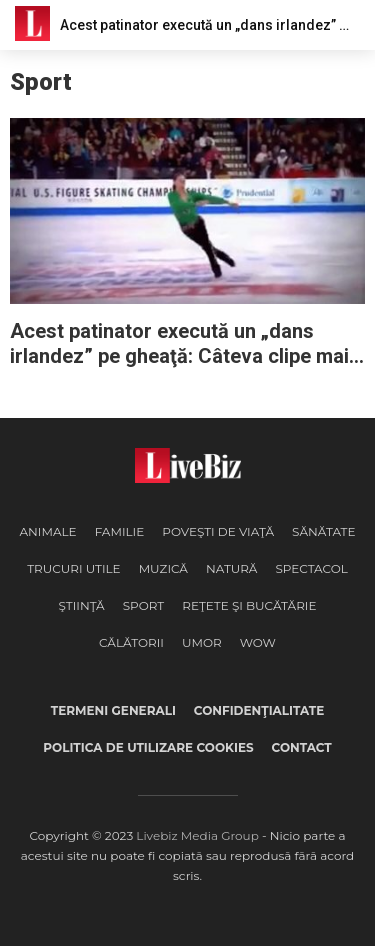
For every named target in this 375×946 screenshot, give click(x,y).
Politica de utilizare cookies (148, 747)
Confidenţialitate (259, 710)
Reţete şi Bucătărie (249, 605)
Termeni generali (113, 710)
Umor (202, 642)
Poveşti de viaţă (218, 531)
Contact (302, 747)
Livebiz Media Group (197, 835)
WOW (258, 642)
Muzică (163, 568)
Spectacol (311, 568)
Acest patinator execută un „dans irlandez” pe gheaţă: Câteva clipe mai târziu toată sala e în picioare (179, 344)
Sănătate (324, 531)
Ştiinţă (81, 605)
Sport (144, 605)
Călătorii (131, 642)
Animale (47, 531)
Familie (120, 531)
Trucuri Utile (73, 568)
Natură (231, 568)
